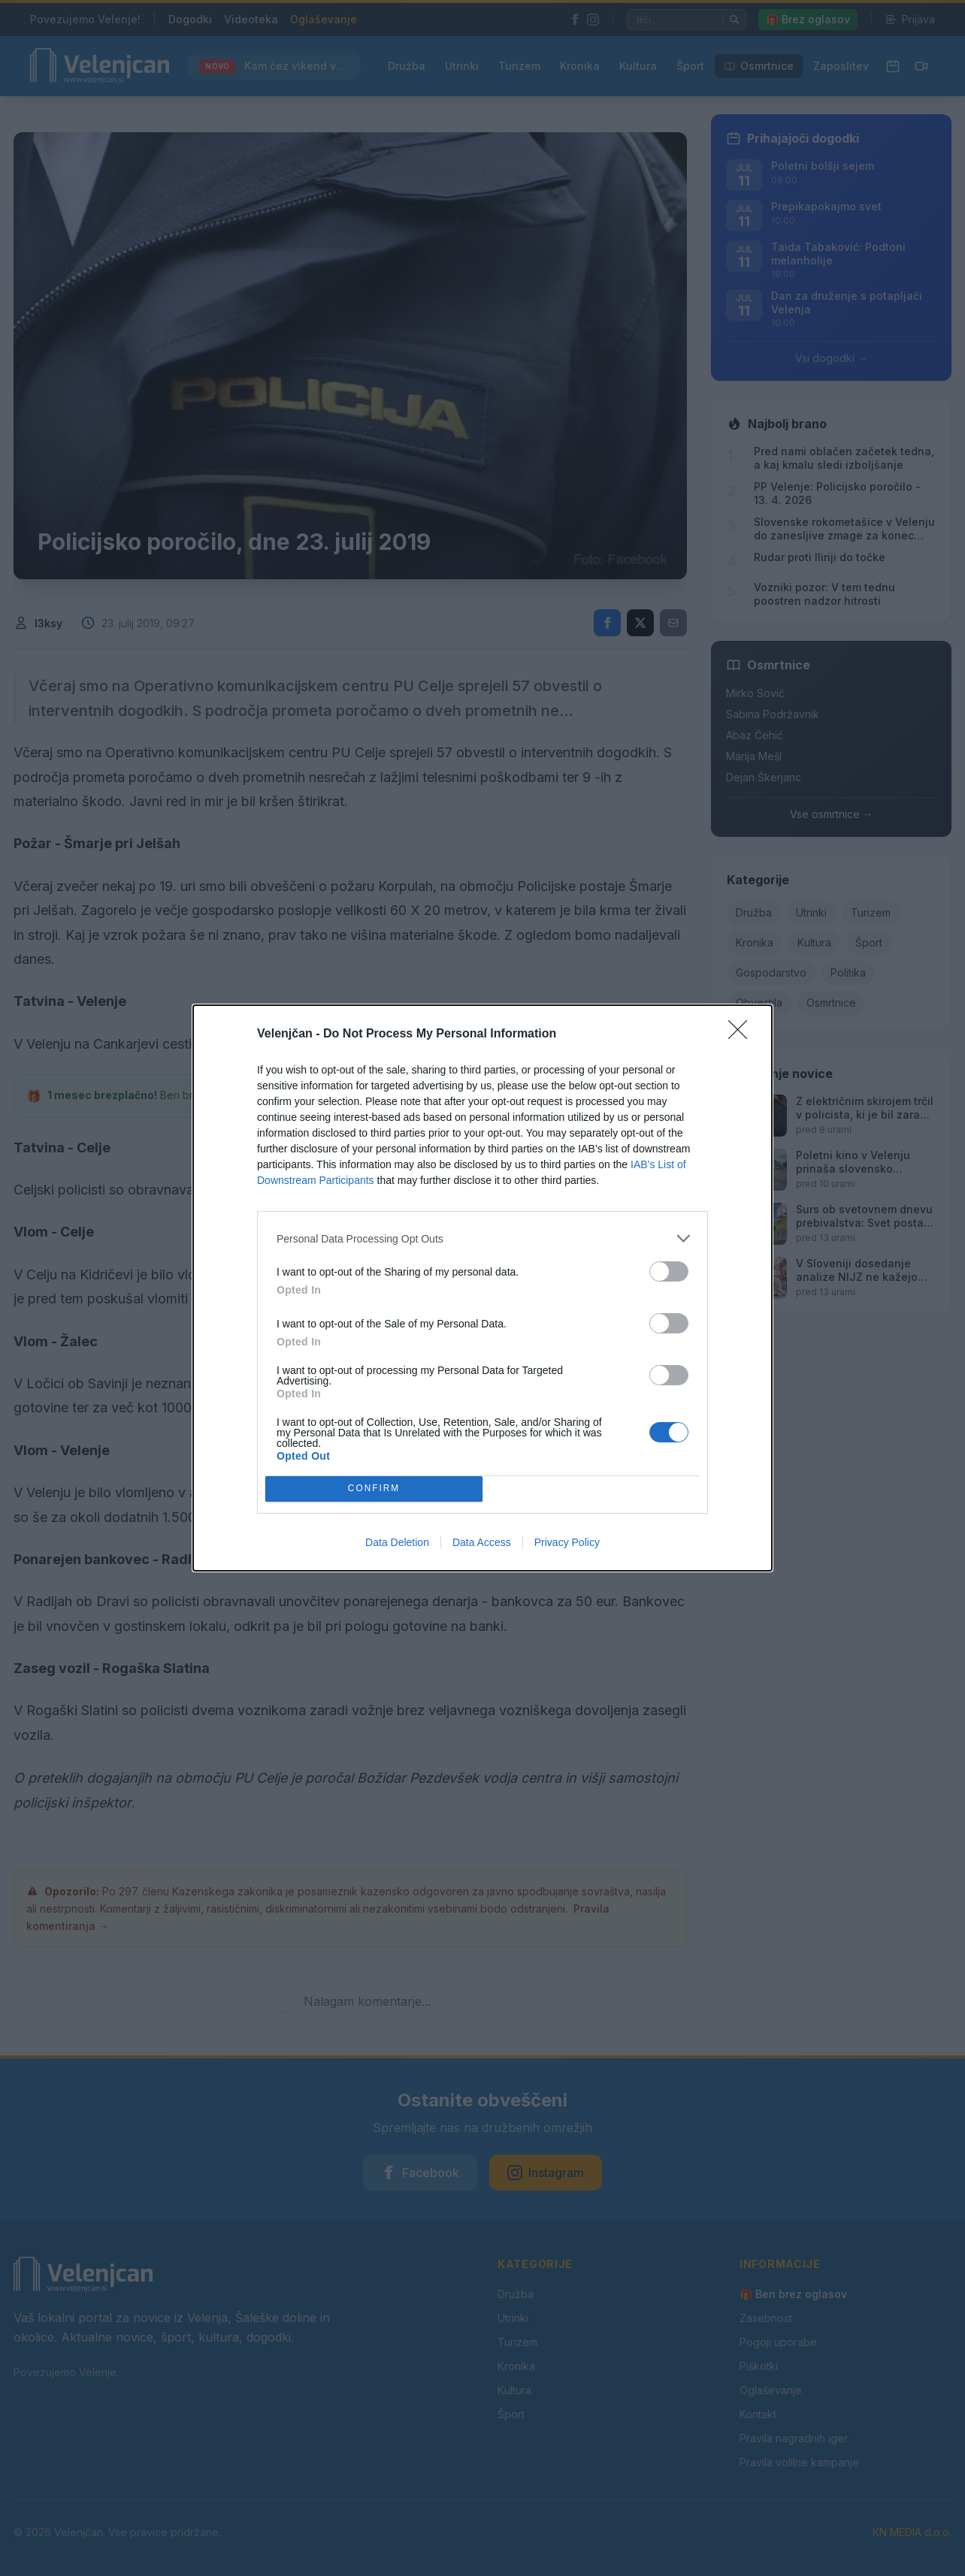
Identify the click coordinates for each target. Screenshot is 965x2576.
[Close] (742, 1034)
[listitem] (482, 1238)
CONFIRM (374, 1489)
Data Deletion (397, 1542)
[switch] (668, 1271)
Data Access (481, 1542)
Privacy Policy (567, 1542)
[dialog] (482, 1288)
